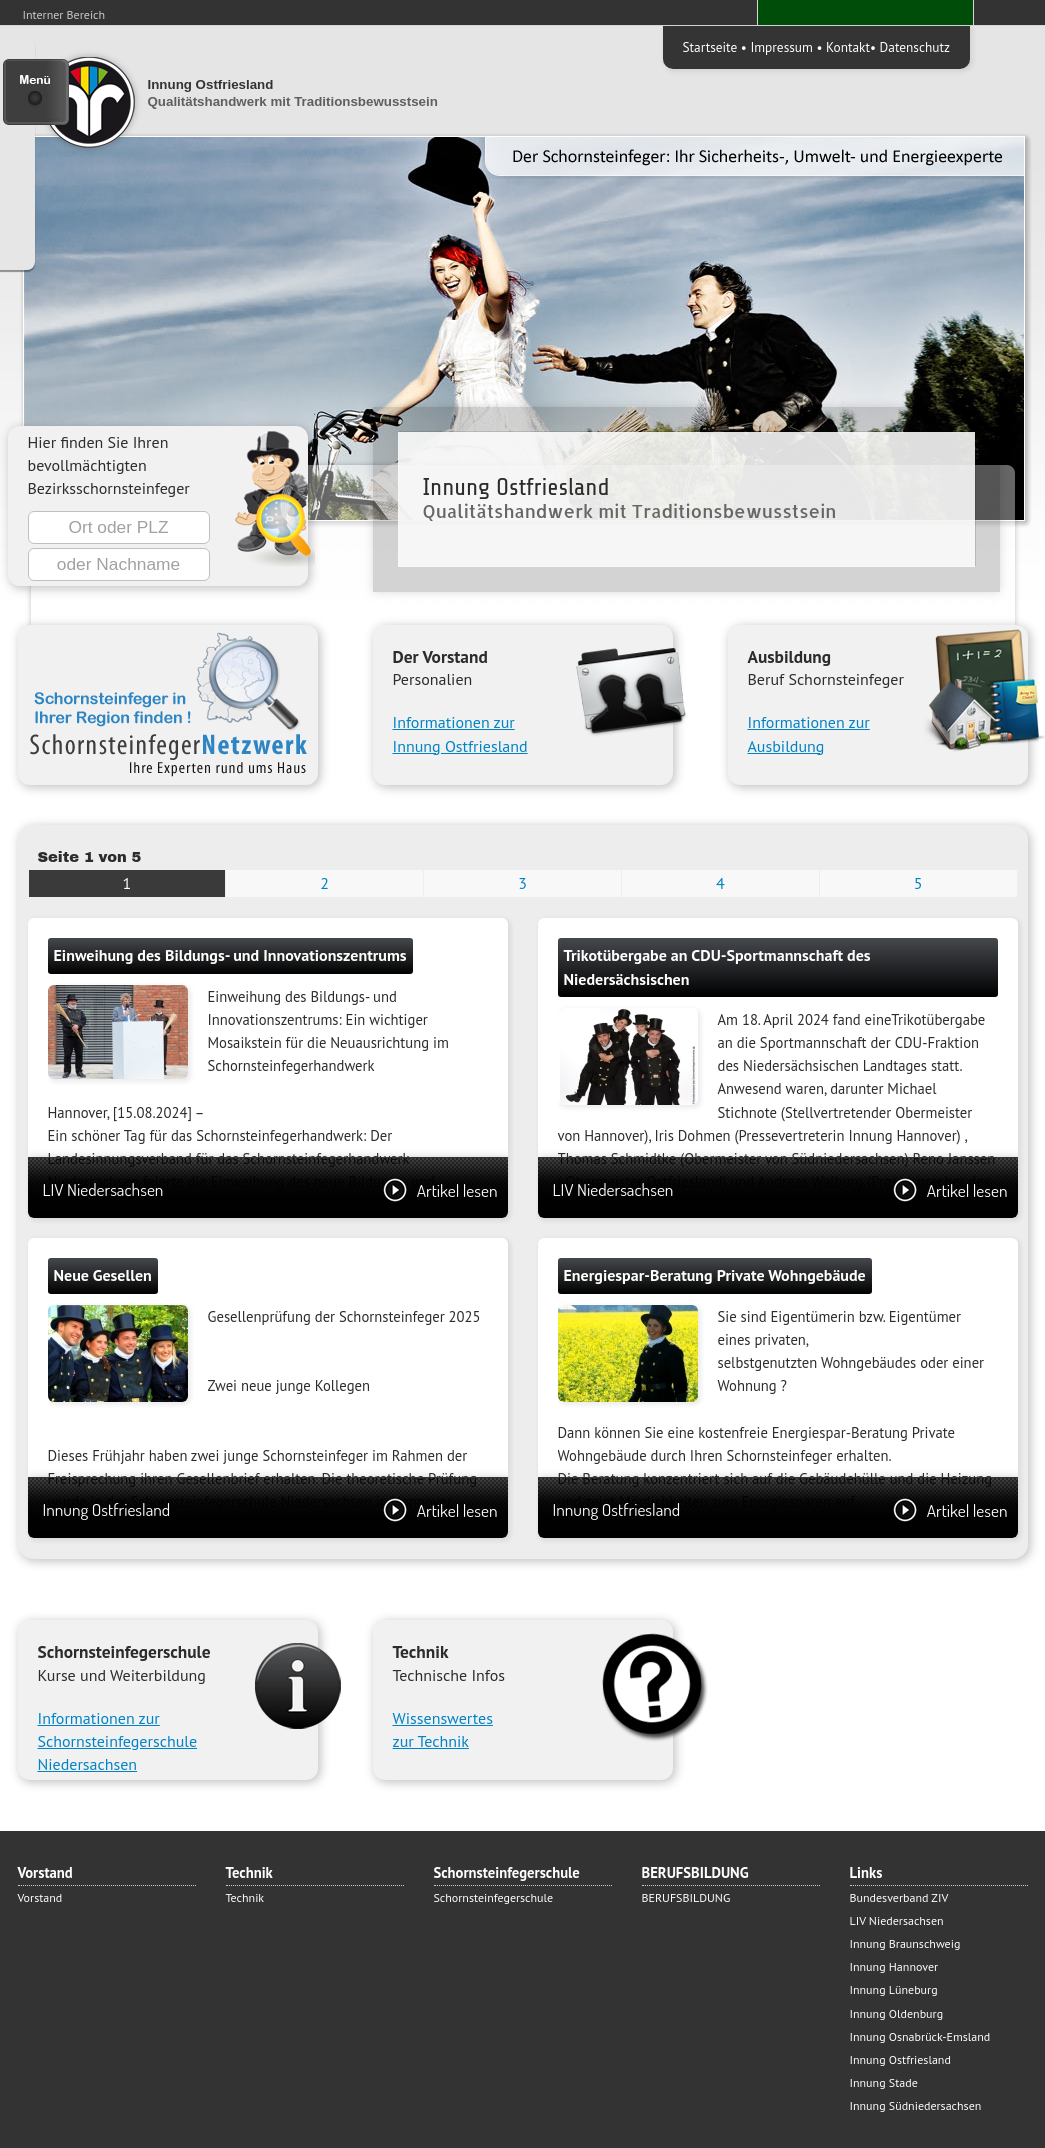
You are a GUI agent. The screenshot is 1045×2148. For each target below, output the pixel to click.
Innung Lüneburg (894, 1989)
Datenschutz (915, 47)
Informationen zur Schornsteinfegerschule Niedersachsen (118, 1741)
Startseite (710, 47)
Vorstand (40, 1897)
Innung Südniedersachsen (916, 2105)
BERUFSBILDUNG (686, 1897)
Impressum (781, 47)
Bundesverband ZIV (899, 1897)
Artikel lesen (440, 1190)
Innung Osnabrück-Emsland (920, 2036)
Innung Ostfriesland (270, 1509)
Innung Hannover (894, 1966)
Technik (245, 1897)
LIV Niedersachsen (270, 1189)
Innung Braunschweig (905, 1943)
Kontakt (848, 47)
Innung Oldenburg (897, 2013)
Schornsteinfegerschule (494, 1897)
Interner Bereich (64, 14)
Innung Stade (884, 2082)
